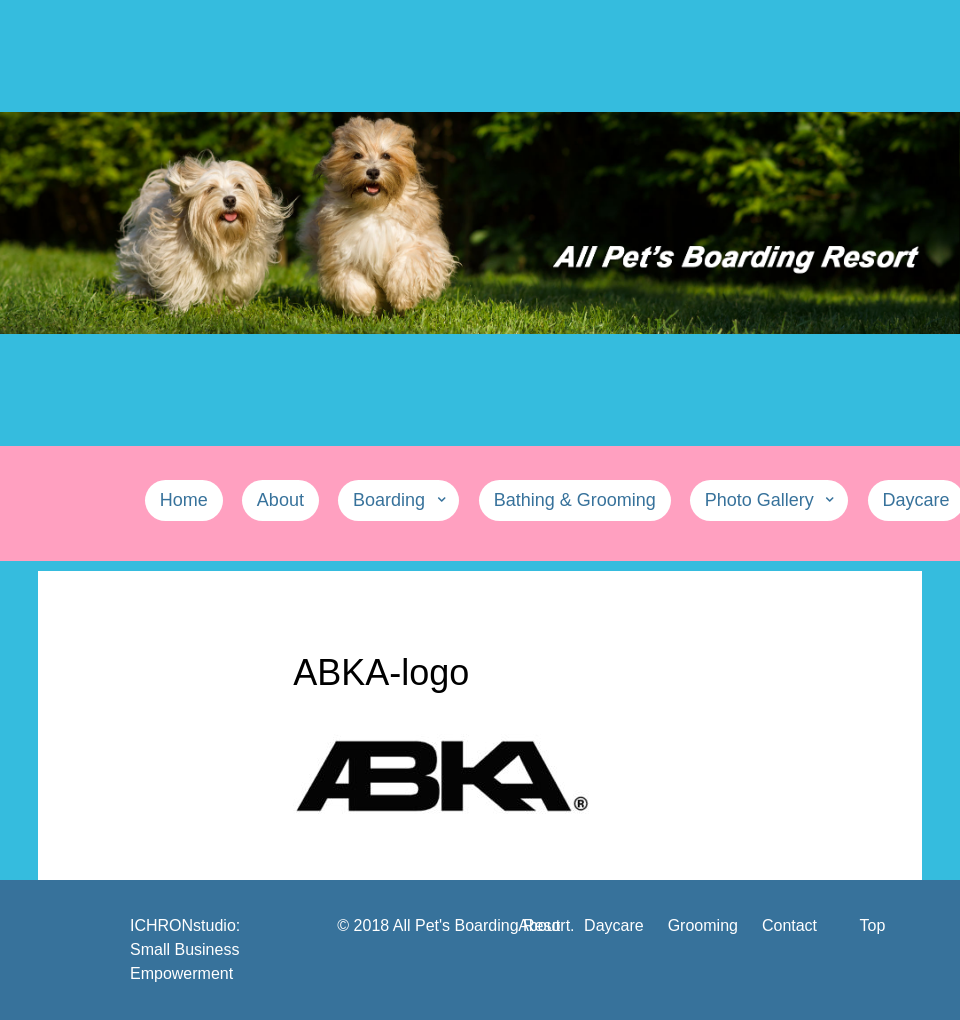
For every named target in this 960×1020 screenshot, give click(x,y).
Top (873, 925)
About (539, 925)
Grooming (703, 925)
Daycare (614, 925)
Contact (789, 925)
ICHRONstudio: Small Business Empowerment (185, 949)
